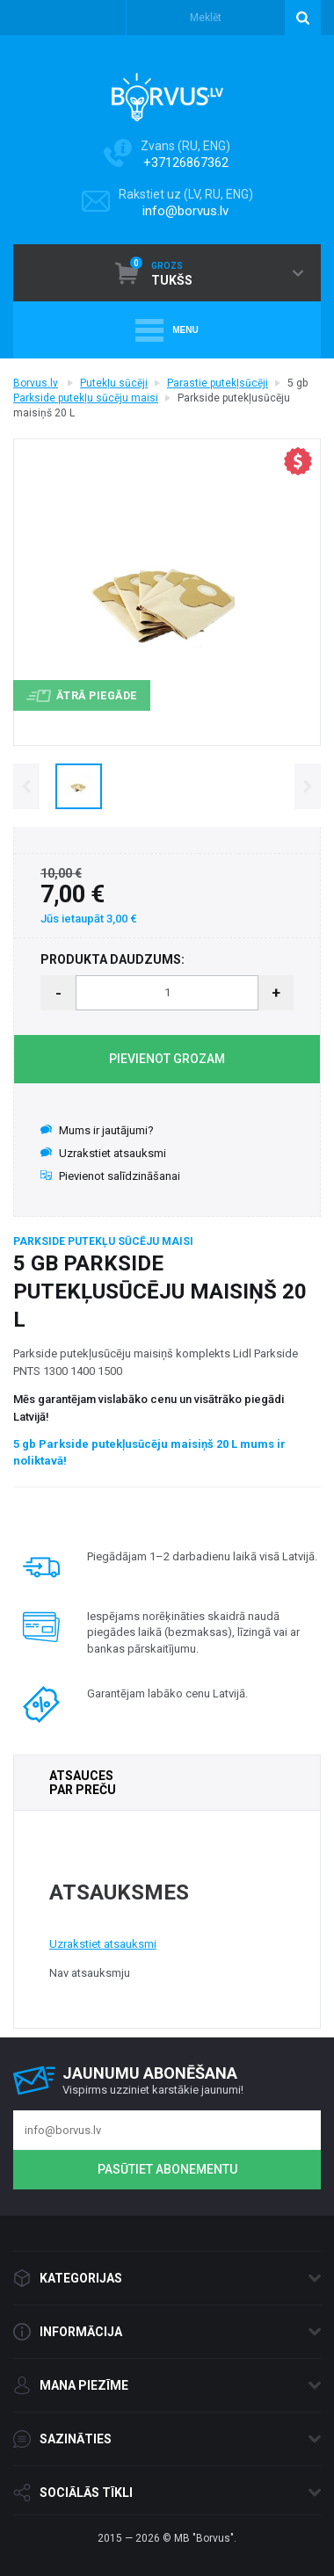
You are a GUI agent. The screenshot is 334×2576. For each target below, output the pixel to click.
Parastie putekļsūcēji (217, 383)
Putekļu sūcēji (114, 383)
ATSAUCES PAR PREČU (82, 1783)
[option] (78, 785)
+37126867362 (186, 162)
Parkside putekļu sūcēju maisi (85, 398)
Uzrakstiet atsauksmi (103, 1153)
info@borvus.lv (185, 211)
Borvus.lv (35, 383)
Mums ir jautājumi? (97, 1130)
